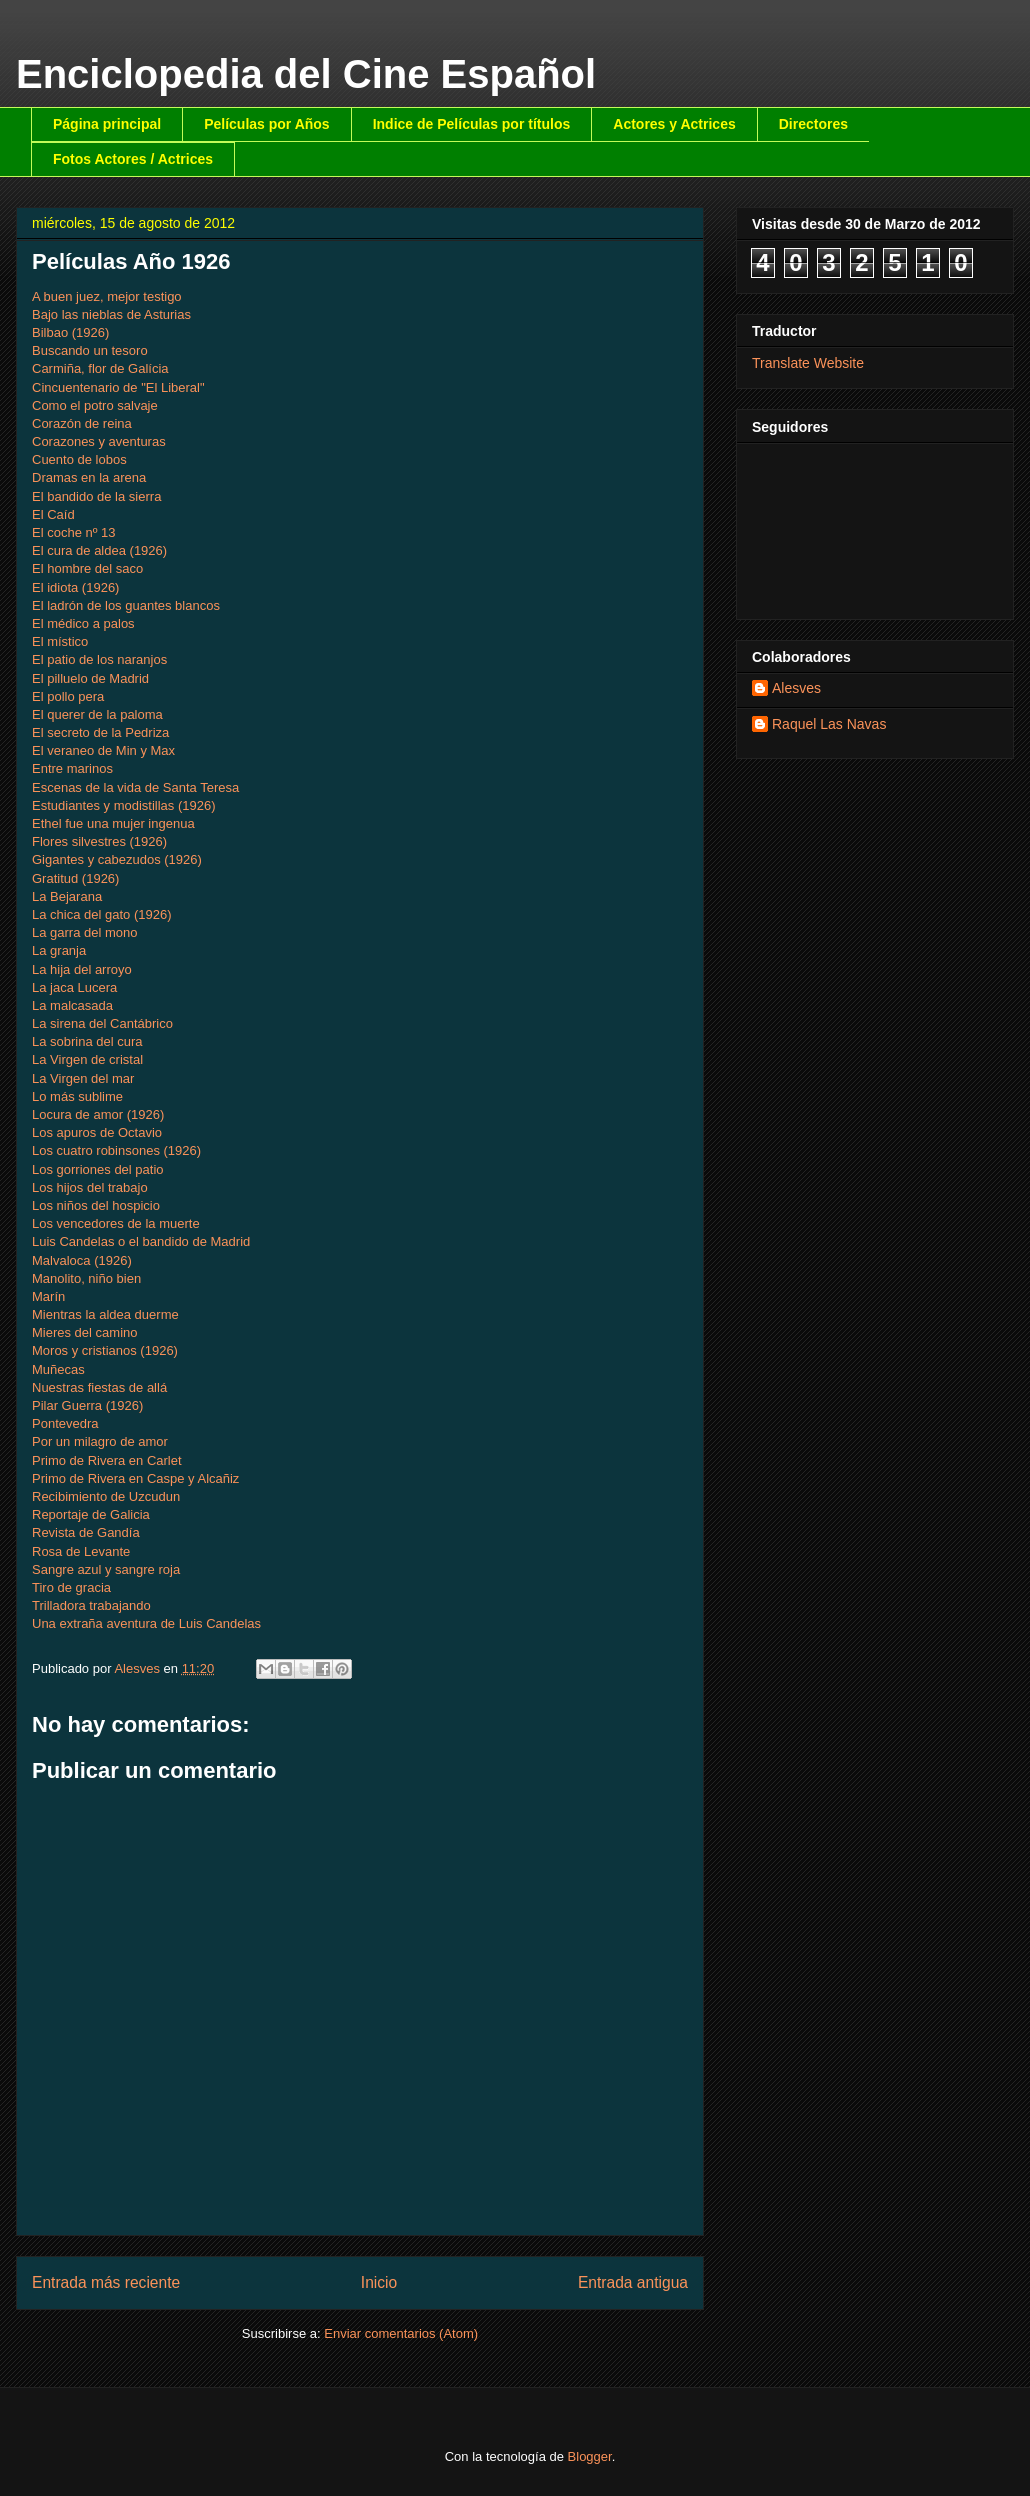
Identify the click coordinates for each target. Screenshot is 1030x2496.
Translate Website (808, 363)
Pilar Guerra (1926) (87, 1405)
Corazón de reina (82, 423)
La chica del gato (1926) (101, 914)
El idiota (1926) (75, 587)
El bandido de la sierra (96, 496)
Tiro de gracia (71, 1587)
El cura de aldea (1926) (99, 550)
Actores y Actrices (674, 124)
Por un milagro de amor (100, 1441)
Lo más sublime (77, 1096)
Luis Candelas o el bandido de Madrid (141, 1241)
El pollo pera (68, 696)
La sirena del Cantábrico (102, 1023)
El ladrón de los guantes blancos (126, 605)
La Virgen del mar (83, 1078)
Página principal (107, 124)
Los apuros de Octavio (97, 1132)
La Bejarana (67, 896)
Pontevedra (65, 1423)
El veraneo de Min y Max (103, 750)
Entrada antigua (633, 2282)
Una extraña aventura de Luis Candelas (146, 1623)
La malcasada (72, 1005)
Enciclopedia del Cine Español (306, 74)
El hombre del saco (87, 568)
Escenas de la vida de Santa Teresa (135, 787)
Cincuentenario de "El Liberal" (118, 387)
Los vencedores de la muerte (116, 1223)
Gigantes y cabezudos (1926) (117, 859)
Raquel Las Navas (829, 724)
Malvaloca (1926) (82, 1260)
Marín (48, 1296)
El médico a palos (83, 623)
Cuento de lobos (79, 459)
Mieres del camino (85, 1332)
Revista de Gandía (86, 1532)
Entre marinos (72, 768)
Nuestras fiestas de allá (99, 1387)
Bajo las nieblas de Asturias (111, 314)
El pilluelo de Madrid (90, 678)
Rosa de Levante (81, 1551)
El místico (60, 641)
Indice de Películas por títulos (472, 124)
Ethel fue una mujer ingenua (113, 823)
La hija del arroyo (82, 969)
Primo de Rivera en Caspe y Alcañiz (135, 1478)
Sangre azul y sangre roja (106, 1569)
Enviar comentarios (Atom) (401, 2333)
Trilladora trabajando (91, 1605)
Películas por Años (267, 124)
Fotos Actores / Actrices (133, 159)
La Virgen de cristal (87, 1059)
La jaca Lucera (74, 987)
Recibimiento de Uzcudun (106, 1496)
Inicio (379, 2282)
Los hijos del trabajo (90, 1187)
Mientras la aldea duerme (105, 1314)
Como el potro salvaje (95, 405)
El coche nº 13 (74, 532)
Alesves (796, 688)
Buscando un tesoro (90, 350)
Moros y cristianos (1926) (105, 1350)
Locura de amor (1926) (98, 1114)
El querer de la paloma (97, 714)
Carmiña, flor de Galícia (100, 368)
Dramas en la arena (89, 477)
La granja (59, 950)
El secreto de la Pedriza (100, 732)
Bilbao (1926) (70, 332)
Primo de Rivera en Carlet (107, 1460)
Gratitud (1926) (75, 878)
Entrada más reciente (106, 2282)
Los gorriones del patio (98, 1169)
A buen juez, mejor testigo (107, 296)
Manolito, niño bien (86, 1278)
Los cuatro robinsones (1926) (116, 1150)
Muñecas (58, 1369)
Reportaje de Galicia (91, 1514)
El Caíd (53, 514)
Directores (813, 124)
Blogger (590, 2456)
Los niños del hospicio (96, 1205)
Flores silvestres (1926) (99, 841)
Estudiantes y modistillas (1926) (124, 805)
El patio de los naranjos (99, 659)
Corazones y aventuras (99, 441)
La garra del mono (85, 932)
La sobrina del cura (87, 1041)
